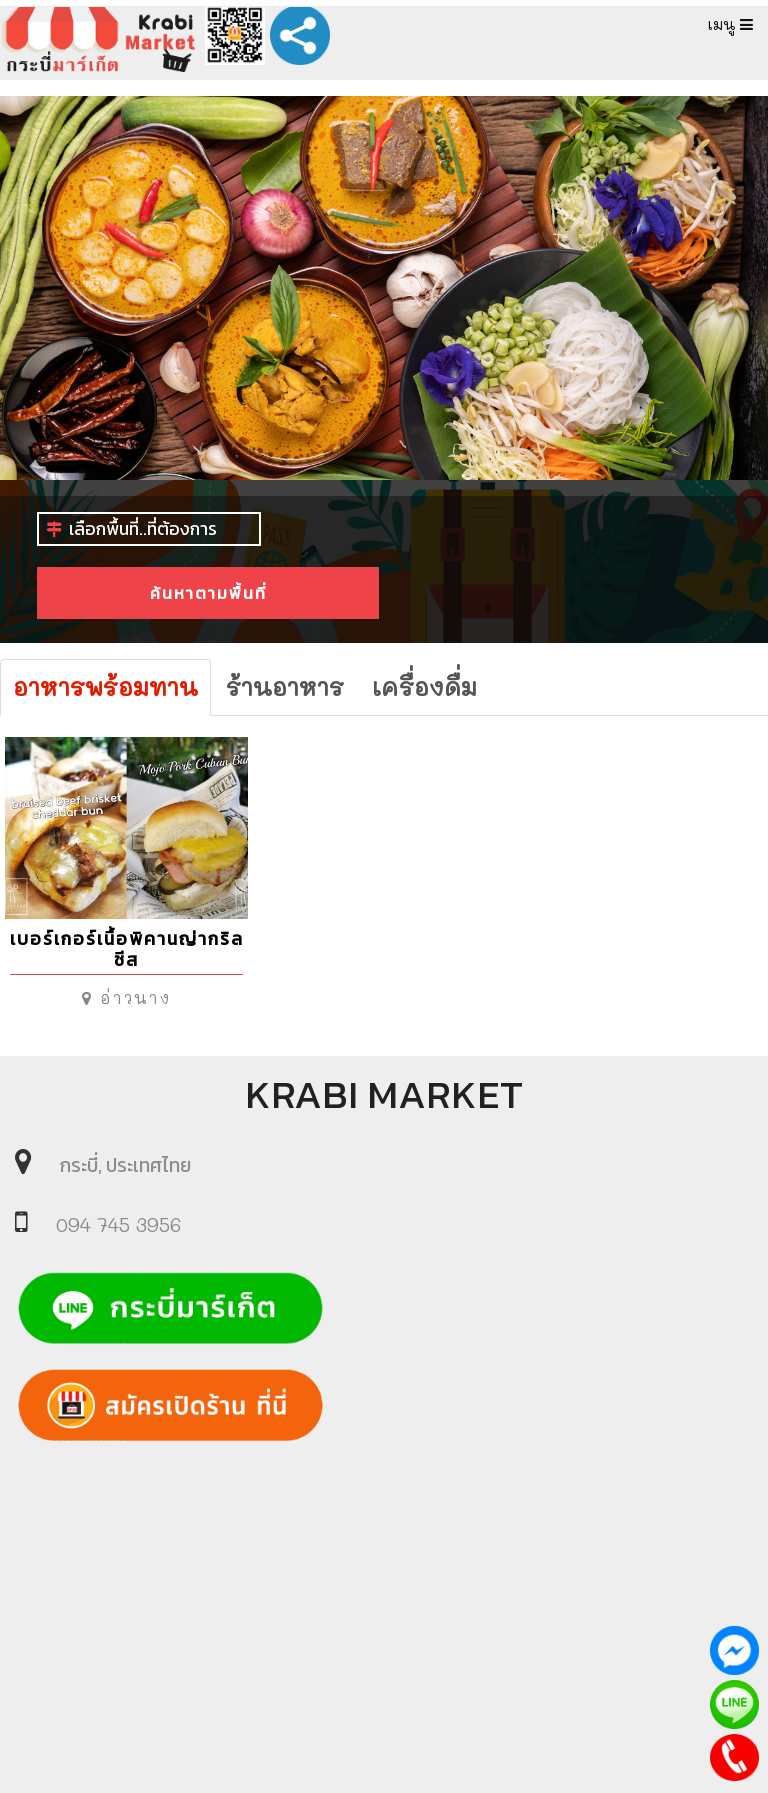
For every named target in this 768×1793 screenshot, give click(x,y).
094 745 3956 (118, 1224)
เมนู (730, 24)
